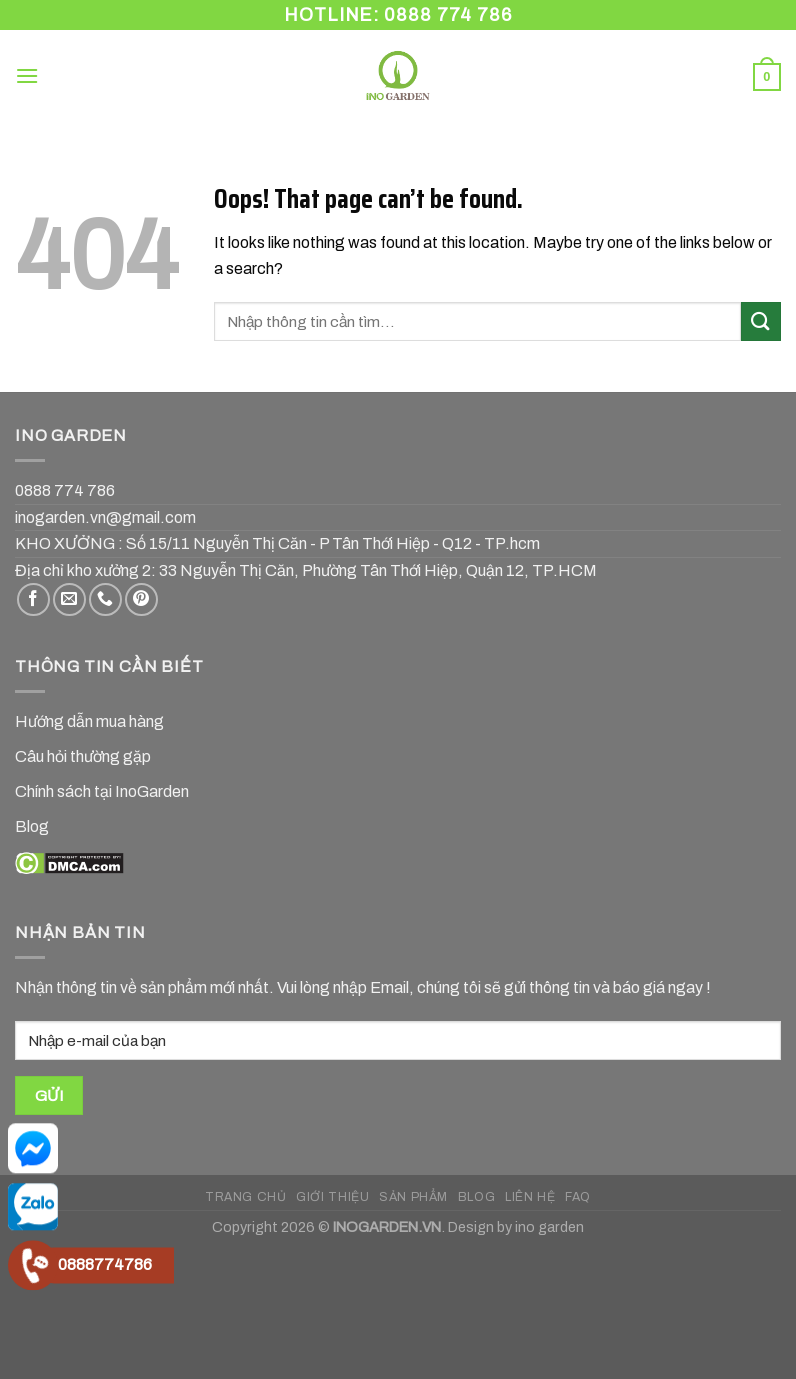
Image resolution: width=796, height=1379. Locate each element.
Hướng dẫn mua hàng (89, 721)
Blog (32, 826)
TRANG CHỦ (246, 1197)
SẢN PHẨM (413, 1197)
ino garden (549, 1227)
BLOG (476, 1197)
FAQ (578, 1197)
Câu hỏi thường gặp (83, 756)
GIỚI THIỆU (332, 1197)
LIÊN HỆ (530, 1197)
